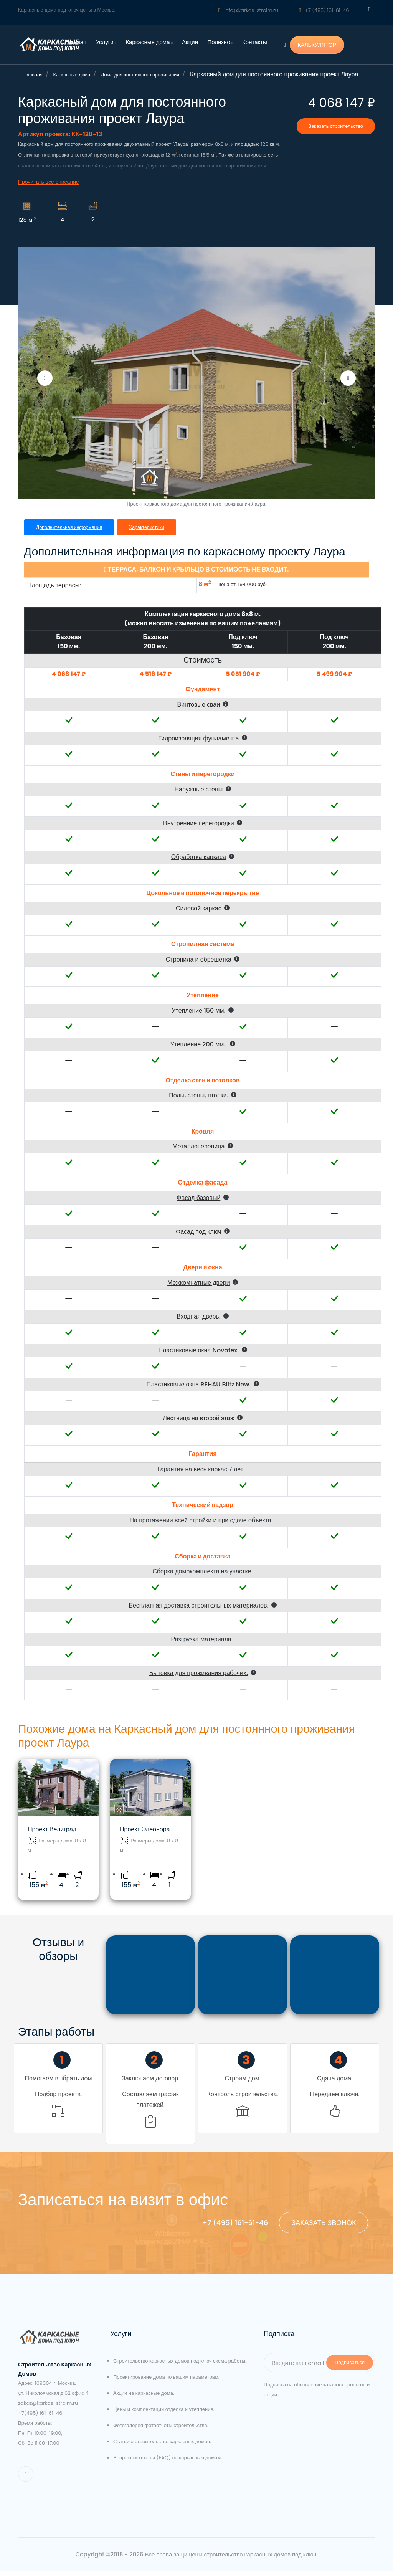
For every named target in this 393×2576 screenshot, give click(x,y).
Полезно (220, 42)
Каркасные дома (148, 42)
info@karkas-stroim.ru (248, 10)
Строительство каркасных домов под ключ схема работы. (179, 2365)
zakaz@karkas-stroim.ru (48, 2407)
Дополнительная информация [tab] (70, 536)
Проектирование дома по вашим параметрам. (166, 2381)
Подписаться (350, 2367)
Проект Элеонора (145, 1838)
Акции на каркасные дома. (143, 2397)
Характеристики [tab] (150, 536)
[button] (202, 713)
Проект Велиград (52, 1838)
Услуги (106, 42)
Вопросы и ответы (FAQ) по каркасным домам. (167, 2462)
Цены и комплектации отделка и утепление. (163, 2413)
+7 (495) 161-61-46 (324, 10)
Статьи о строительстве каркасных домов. (162, 2446)
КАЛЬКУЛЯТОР (317, 45)
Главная (75, 42)
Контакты (254, 42)
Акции (190, 42)
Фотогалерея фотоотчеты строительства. (160, 2430)
